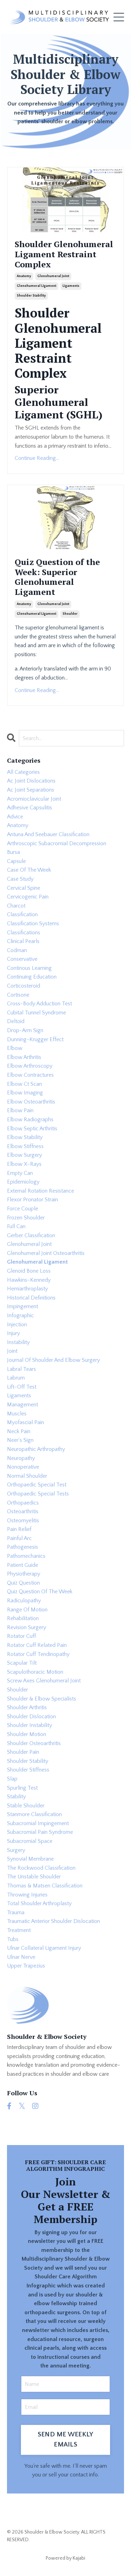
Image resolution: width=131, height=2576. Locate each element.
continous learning (29, 968)
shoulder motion (26, 1734)
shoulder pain (23, 1752)
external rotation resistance (40, 1191)
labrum (16, 1378)
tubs (13, 1939)
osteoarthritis (22, 1511)
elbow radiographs (30, 1119)
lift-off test (21, 1387)
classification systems (33, 923)
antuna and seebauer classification (48, 834)
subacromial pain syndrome (40, 1832)
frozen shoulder (26, 1218)
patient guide (22, 1565)
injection (17, 1324)
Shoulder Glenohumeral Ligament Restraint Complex (64, 254)
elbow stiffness (25, 1146)
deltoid (15, 1021)
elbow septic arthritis (32, 1128)
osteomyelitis (23, 1520)
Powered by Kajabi (65, 2558)
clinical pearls (23, 941)
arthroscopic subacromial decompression (56, 843)
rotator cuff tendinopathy (38, 1654)
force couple (22, 1208)
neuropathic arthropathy (36, 1449)
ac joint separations (30, 790)
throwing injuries (27, 1895)
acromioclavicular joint (34, 799)
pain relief (19, 1529)
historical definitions (31, 1298)
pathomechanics (26, 1556)
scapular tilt (22, 1663)
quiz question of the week (39, 1591)
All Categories (23, 772)
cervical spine (23, 888)
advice (15, 817)
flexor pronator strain (32, 1199)
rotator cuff (21, 1636)
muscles (17, 1414)
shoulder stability (31, 296)
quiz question (23, 1583)
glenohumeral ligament (36, 286)
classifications (23, 932)
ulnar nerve (21, 1957)
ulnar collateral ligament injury (44, 1948)
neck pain (18, 1431)
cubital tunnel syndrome (36, 1013)
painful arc (19, 1538)
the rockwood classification (41, 1868)
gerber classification (31, 1235)
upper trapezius (26, 1966)
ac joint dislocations (31, 781)
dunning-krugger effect (35, 1039)
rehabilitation (23, 1618)
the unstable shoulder (34, 1877)
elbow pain (20, 1110)
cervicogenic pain (28, 897)
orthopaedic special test (36, 1485)
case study (20, 879)
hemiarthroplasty (27, 1289)
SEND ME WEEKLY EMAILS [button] (66, 2439)
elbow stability (25, 1137)
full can (16, 1226)
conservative (22, 959)
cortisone (18, 995)
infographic (20, 1315)
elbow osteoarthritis (31, 1102)
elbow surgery (24, 1155)
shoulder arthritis (27, 1707)
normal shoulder (27, 1476)
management (22, 1404)
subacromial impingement (38, 1823)
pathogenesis (22, 1547)
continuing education (32, 977)
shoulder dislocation (31, 1716)
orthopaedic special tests (38, 1494)
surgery (16, 1850)
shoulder (70, 614)
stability (16, 1796)
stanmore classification (34, 1814)
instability (18, 1342)
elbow (14, 1048)
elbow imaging (25, 1093)
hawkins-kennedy (29, 1280)
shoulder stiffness (28, 1770)
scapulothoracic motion (35, 1672)
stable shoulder (25, 1806)
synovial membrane (30, 1859)
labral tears (21, 1369)
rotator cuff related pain (37, 1645)
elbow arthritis (24, 1057)
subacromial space (29, 1841)
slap (12, 1779)
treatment (19, 1930)
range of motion (27, 1610)
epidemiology (23, 1182)
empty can (20, 1173)
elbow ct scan (24, 1084)
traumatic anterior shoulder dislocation (53, 1921)
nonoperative (23, 1467)
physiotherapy (23, 1574)
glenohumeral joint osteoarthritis (46, 1253)
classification (22, 914)
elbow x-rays (24, 1164)
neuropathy (21, 1458)
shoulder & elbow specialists (41, 1699)
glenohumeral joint (53, 276)
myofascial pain (25, 1422)
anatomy (24, 276)
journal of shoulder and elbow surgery (53, 1360)
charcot (16, 906)
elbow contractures (30, 1075)
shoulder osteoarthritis (34, 1743)
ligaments (71, 286)
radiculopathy (24, 1600)
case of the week (29, 870)
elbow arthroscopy (29, 1066)
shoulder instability (29, 1725)
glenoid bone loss (29, 1271)
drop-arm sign (25, 1030)
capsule (16, 861)
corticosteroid (23, 986)
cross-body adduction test (39, 1003)
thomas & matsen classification (44, 1886)
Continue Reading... (37, 458)
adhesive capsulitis (29, 807)
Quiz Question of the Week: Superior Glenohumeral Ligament (57, 577)
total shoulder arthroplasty (39, 1903)
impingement (22, 1306)
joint (12, 1351)
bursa (13, 852)
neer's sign (20, 1440)
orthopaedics (23, 1503)
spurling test (22, 1788)
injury (13, 1333)
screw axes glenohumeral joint (44, 1681)
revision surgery (26, 1627)
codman (17, 950)
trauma (15, 1912)
